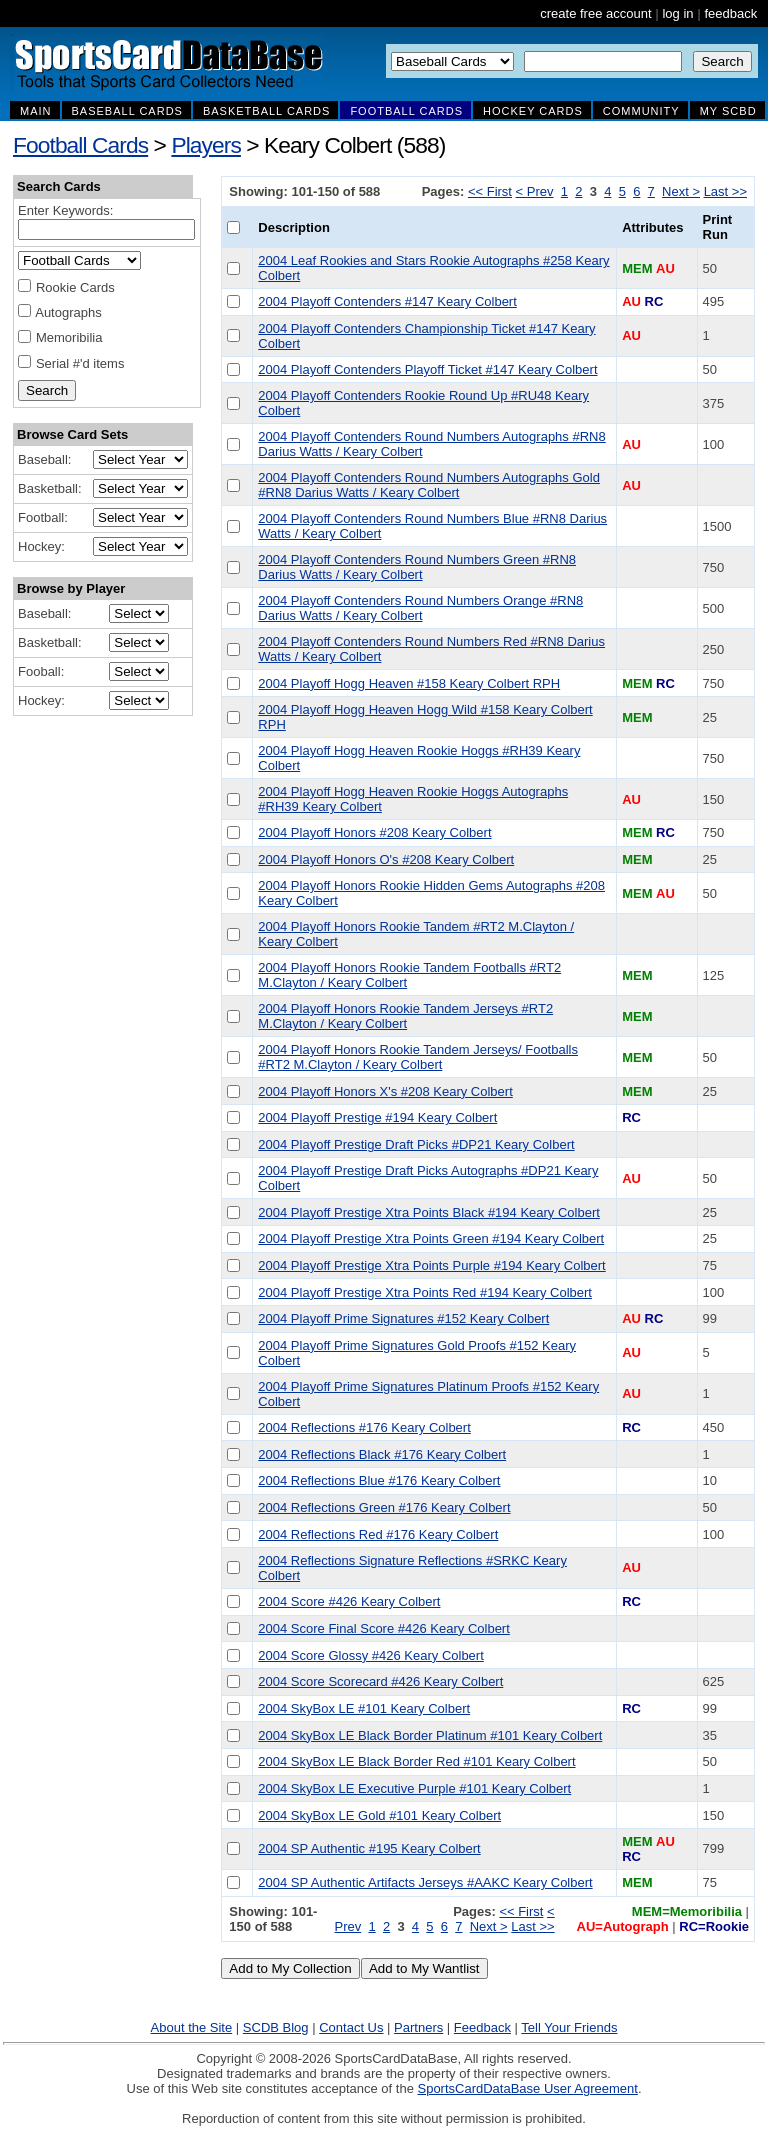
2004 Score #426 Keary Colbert (349, 1601)
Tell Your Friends (569, 2027)
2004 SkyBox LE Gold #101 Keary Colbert (379, 1815)
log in (677, 13)
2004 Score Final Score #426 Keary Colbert (383, 1628)
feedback (730, 13)
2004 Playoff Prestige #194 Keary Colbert (377, 1117)
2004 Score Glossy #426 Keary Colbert (370, 1655)
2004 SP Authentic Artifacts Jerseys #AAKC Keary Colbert (425, 1882)
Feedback (482, 2027)
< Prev (535, 191)
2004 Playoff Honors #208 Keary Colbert (374, 832)
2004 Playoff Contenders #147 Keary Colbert (387, 301)
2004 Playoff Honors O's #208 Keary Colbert (386, 859)
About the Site (192, 2027)
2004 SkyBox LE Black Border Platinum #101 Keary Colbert (430, 1735)
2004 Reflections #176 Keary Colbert (364, 1427)
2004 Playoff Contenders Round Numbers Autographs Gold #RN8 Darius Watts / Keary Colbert (429, 485)
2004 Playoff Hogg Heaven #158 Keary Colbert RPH (409, 683)
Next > (681, 191)
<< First (490, 191)
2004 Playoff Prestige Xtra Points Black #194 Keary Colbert (429, 1212)
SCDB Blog (276, 2027)
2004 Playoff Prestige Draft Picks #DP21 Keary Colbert (416, 1144)
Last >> (725, 191)
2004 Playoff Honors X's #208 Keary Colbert (385, 1091)
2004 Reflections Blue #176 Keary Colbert (379, 1480)
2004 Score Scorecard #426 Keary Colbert (380, 1681)
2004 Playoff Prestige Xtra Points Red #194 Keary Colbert (425, 1292)
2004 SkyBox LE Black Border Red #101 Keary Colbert (416, 1761)
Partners (418, 2027)
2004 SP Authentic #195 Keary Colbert (369, 1848)
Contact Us (351, 2027)
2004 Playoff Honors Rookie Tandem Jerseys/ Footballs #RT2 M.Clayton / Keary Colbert (418, 1057)
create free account (595, 13)
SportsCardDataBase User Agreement (527, 2088)
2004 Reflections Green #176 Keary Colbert (384, 1507)
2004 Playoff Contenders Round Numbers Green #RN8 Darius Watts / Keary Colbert (417, 567)
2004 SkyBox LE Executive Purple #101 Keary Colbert (414, 1788)
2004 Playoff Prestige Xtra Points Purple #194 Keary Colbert (431, 1265)
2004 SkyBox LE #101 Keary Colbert (364, 1708)
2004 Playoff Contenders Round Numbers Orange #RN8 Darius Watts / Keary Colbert (420, 608)
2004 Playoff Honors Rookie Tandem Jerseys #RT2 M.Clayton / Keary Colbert (405, 1016)
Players (206, 145)
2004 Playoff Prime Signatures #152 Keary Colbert (403, 1318)
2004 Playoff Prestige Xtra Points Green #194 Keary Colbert (431, 1238)
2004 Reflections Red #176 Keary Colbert (378, 1534)
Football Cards (80, 145)
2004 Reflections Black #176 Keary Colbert (382, 1454)
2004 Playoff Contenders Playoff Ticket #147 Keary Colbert (427, 369)
